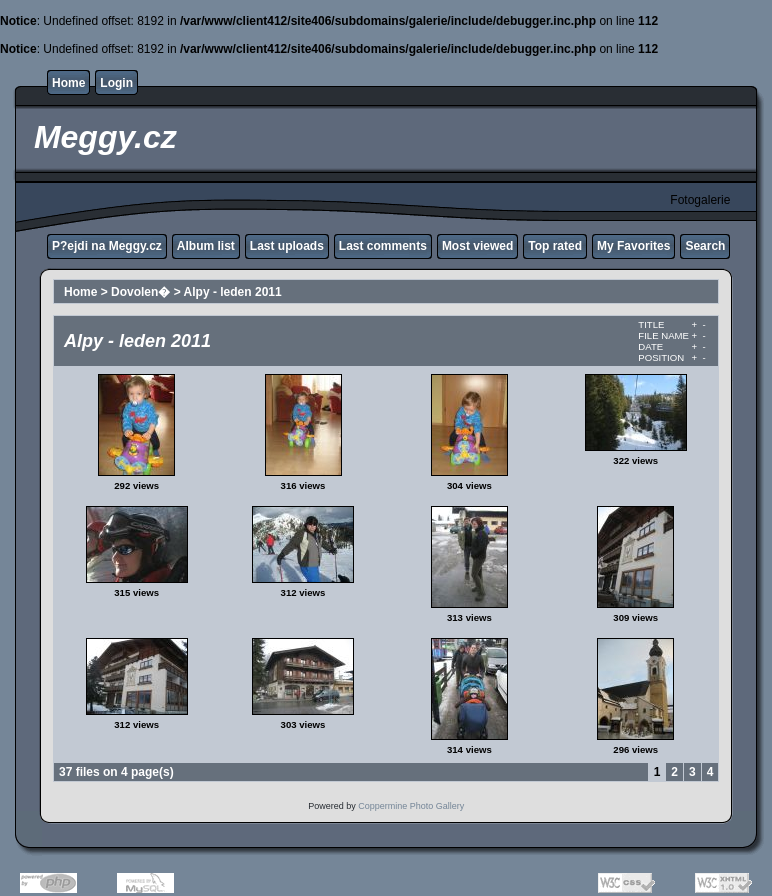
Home (68, 83)
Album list (206, 246)
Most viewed (477, 246)
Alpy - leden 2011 (233, 292)
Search (705, 246)
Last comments (383, 246)
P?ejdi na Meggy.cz (107, 246)
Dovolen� (140, 292)
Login (116, 83)
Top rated (555, 246)
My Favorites (633, 246)
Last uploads (287, 246)
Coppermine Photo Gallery (411, 806)
